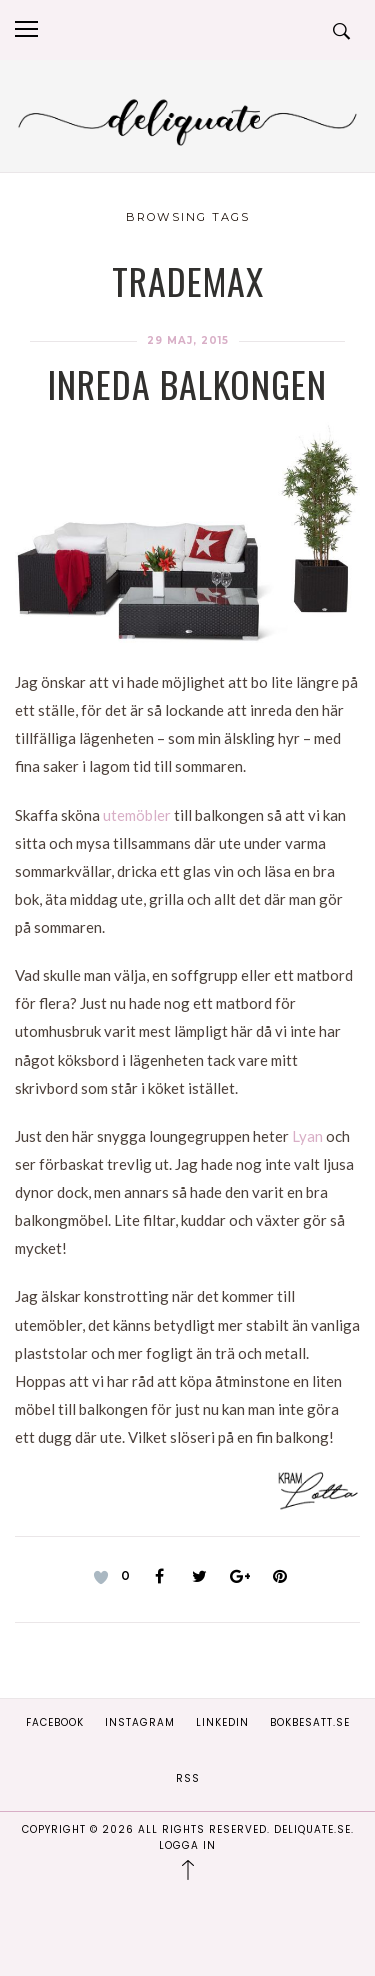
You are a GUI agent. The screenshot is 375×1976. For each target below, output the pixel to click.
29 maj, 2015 (188, 340)
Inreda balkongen (187, 383)
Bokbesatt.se (310, 1722)
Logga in (187, 1845)
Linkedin (222, 1722)
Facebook (55, 1722)
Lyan (307, 1136)
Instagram (140, 1722)
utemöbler (137, 815)
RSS (188, 1778)
